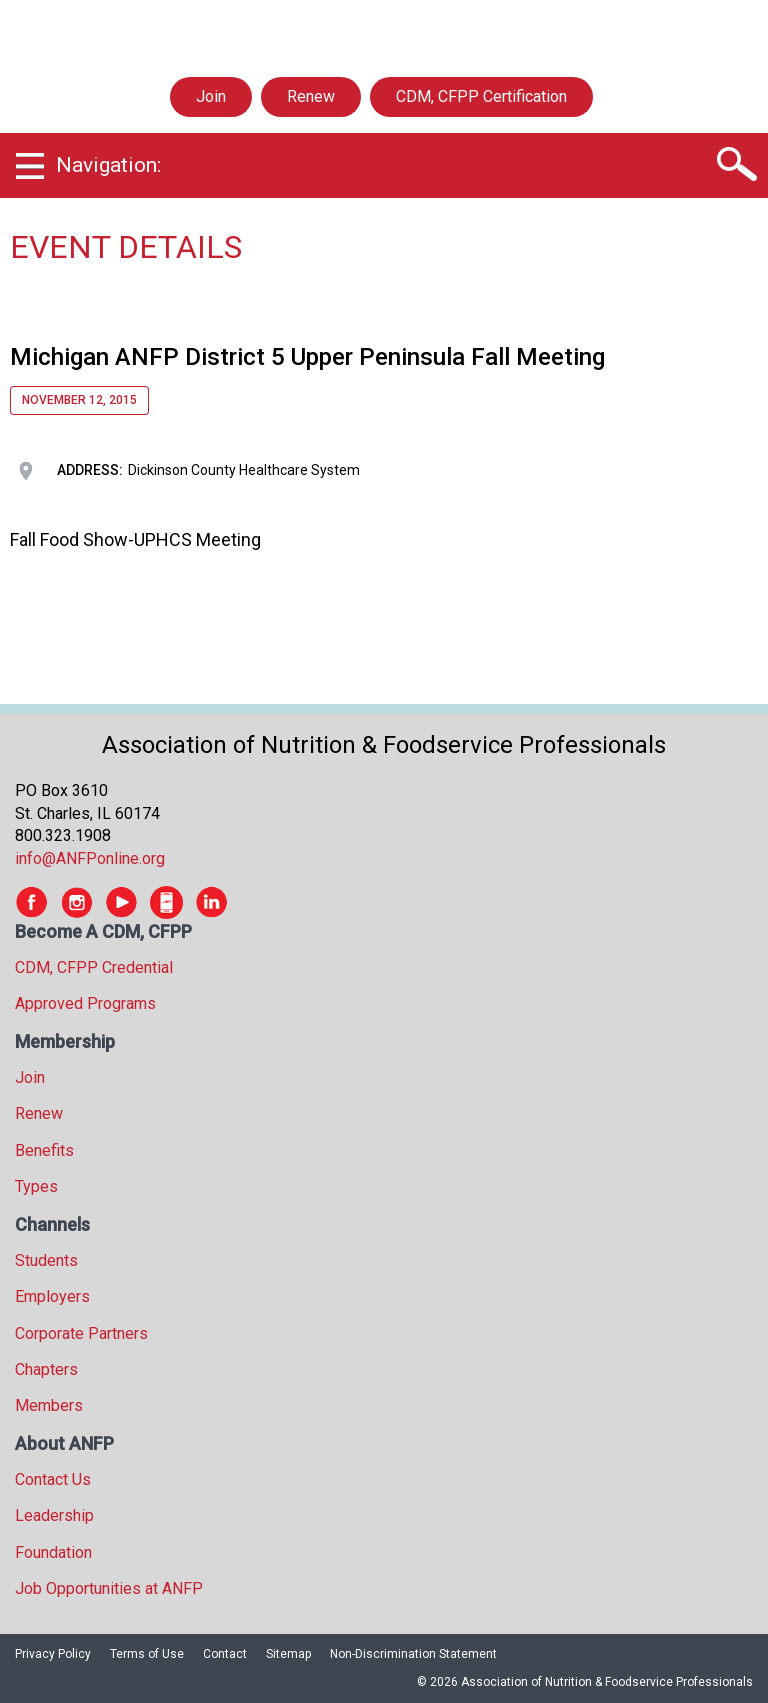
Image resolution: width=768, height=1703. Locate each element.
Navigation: (108, 165)
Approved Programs (85, 1003)
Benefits (44, 1150)
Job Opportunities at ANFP (109, 1588)
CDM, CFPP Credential (94, 967)
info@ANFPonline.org (90, 858)
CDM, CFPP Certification (481, 96)
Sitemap (288, 1654)
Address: (90, 470)
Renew (311, 96)
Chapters (46, 1369)
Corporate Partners (81, 1333)
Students (46, 1260)
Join (211, 96)
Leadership (54, 1515)
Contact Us (53, 1479)
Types (36, 1186)
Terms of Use (147, 1654)
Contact (225, 1654)
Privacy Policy (53, 1654)
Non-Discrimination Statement (413, 1654)
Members (49, 1405)
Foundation (53, 1552)
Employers (52, 1296)
